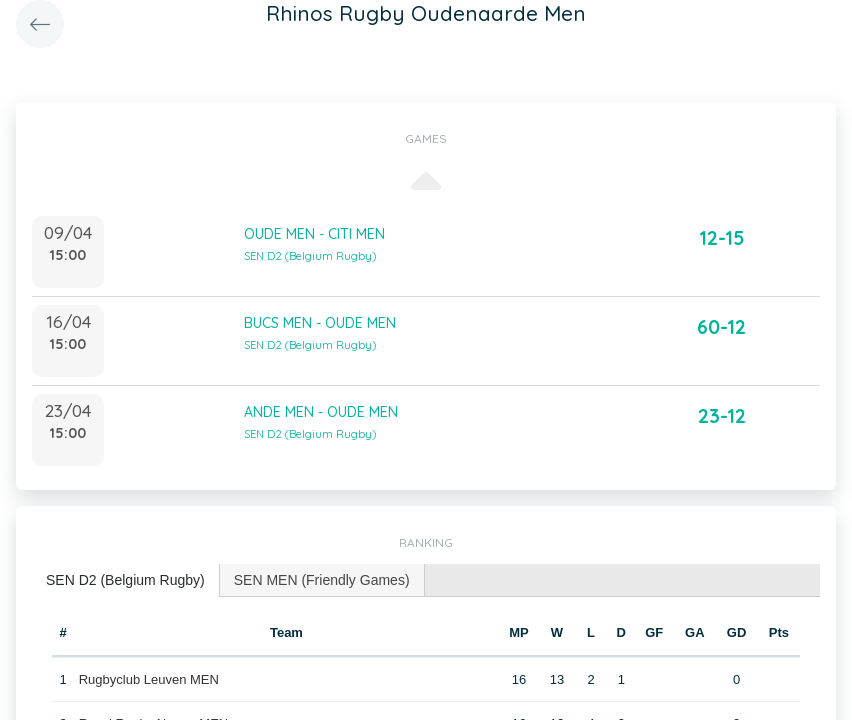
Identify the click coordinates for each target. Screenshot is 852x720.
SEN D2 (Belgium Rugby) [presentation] (125, 580)
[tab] (126, 580)
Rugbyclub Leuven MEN (149, 679)
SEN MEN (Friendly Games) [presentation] (322, 580)
